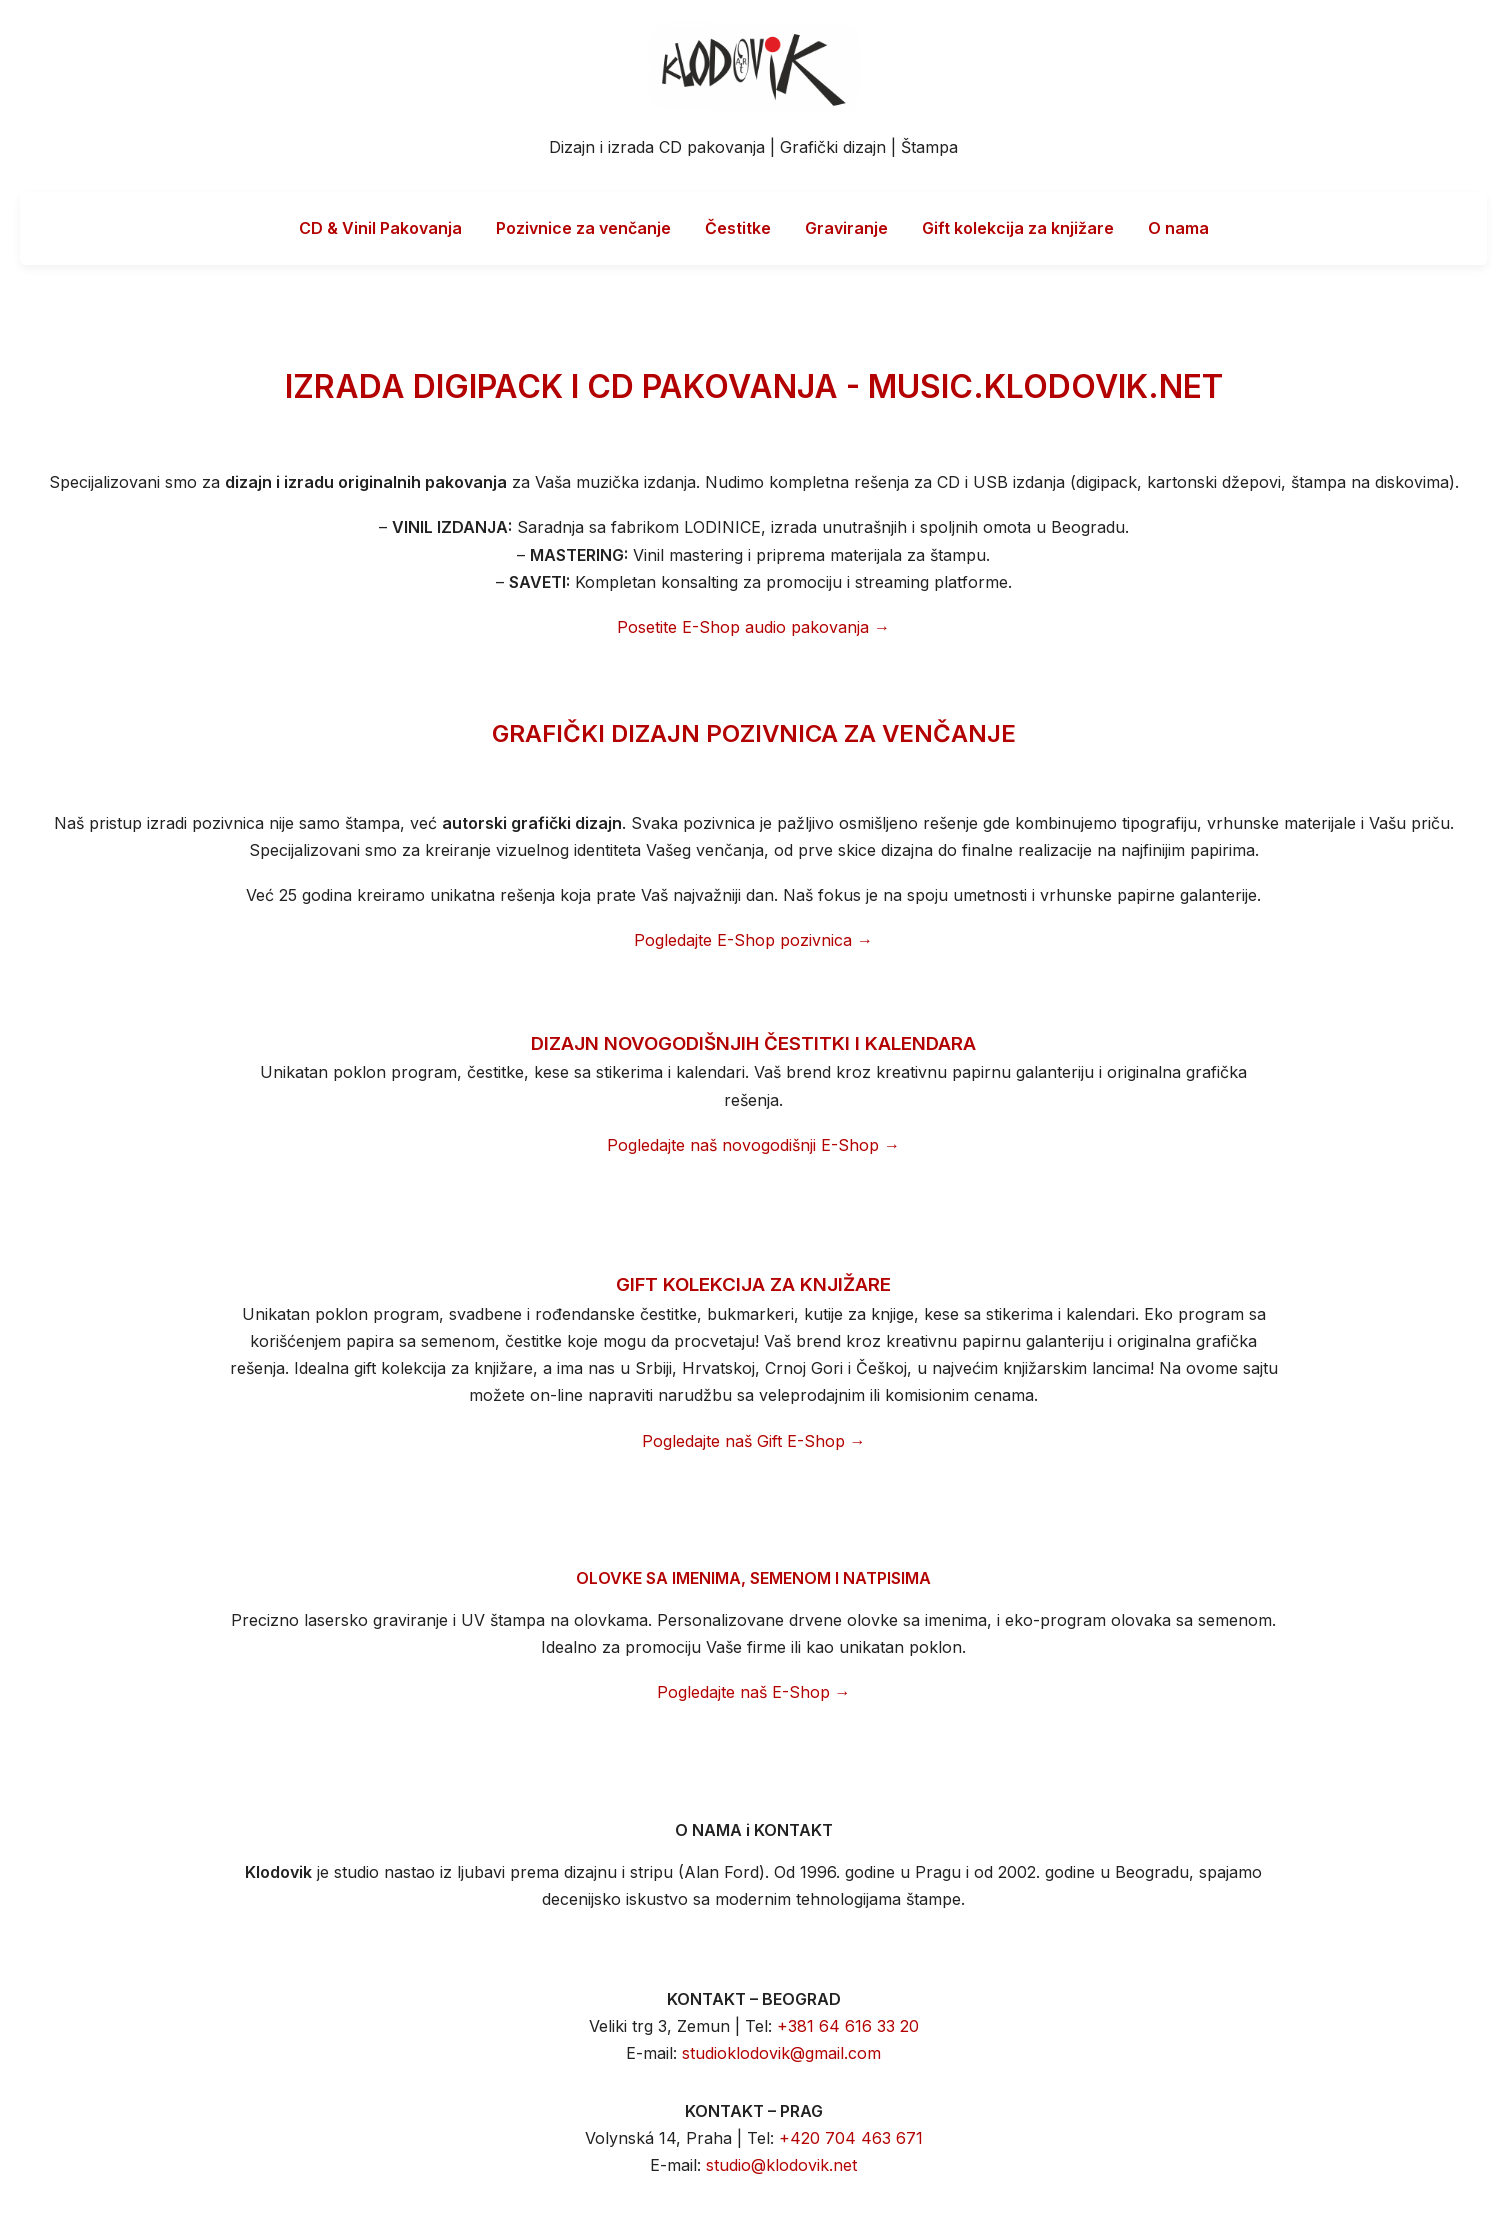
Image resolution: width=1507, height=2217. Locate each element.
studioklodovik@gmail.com (781, 2053)
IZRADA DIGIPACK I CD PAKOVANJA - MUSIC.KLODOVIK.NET (754, 386)
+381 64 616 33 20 (848, 2026)
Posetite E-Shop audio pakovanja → (753, 627)
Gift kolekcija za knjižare (1018, 228)
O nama (1178, 228)
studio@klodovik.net (781, 2165)
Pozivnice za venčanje (583, 228)
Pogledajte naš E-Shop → (754, 1692)
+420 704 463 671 (851, 2138)
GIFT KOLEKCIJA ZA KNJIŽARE (753, 1284)
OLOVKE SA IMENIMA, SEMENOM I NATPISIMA (753, 1578)
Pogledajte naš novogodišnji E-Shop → (753, 1145)
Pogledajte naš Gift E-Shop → (754, 1441)
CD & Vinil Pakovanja (380, 228)
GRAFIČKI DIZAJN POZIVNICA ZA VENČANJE (754, 733)
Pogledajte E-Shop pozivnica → (753, 940)
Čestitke (738, 228)
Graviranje (846, 228)
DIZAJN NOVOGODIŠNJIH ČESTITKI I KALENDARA (753, 1043)
